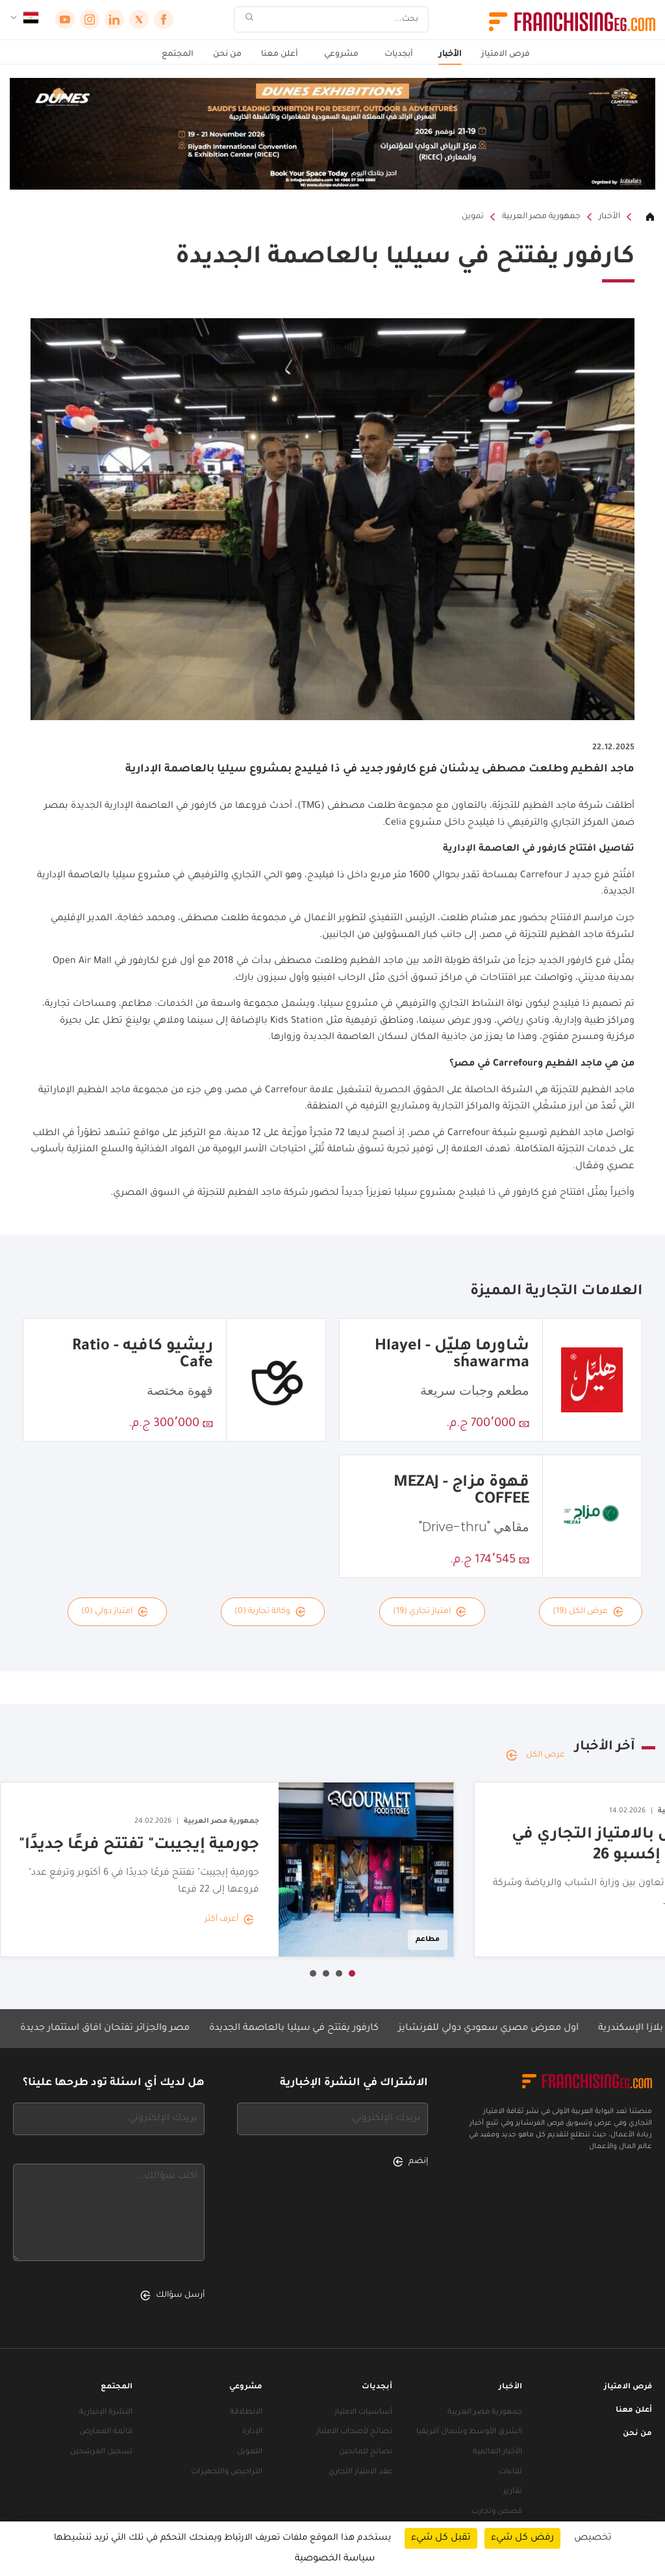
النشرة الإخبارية (105, 2412)
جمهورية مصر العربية (541, 216)
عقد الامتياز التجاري (360, 2472)
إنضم (410, 2162)
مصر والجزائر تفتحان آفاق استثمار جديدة (86, 2028)
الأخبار (450, 54)
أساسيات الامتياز (363, 2412)
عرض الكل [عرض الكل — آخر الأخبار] (535, 1755)
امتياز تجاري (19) (429, 1612)
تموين (473, 216)
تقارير (512, 2492)
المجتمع (178, 54)
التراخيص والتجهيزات (226, 2472)
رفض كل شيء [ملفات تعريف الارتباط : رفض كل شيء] (522, 2538)
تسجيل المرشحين (101, 2452)
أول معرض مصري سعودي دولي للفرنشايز (469, 2028)
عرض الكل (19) (588, 1612)
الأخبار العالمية (497, 2452)
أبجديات (398, 54)
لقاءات (510, 2472)
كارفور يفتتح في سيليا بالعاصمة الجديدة (275, 2028)
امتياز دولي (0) (114, 1612)
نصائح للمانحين (365, 2452)
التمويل (249, 2452)
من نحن (227, 54)
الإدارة (252, 2432)
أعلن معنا (279, 54)
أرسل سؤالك (172, 2295)
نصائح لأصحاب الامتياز (354, 2432)
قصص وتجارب (496, 2512)
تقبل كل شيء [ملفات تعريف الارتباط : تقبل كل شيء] (441, 2538)
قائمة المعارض (105, 2432)
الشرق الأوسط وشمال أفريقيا (469, 2432)
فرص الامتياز (505, 54)
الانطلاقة (246, 2412)
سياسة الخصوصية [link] (335, 2559)
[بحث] (339, 20)
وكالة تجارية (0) (270, 1612)
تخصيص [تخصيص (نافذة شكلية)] (593, 2538)
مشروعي (341, 54)
